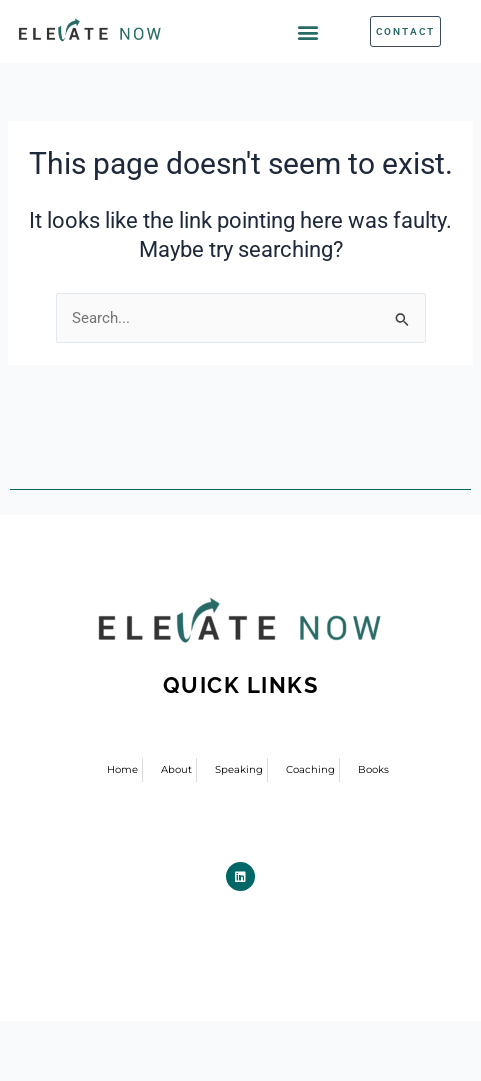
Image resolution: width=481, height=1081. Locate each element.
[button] (308, 31)
